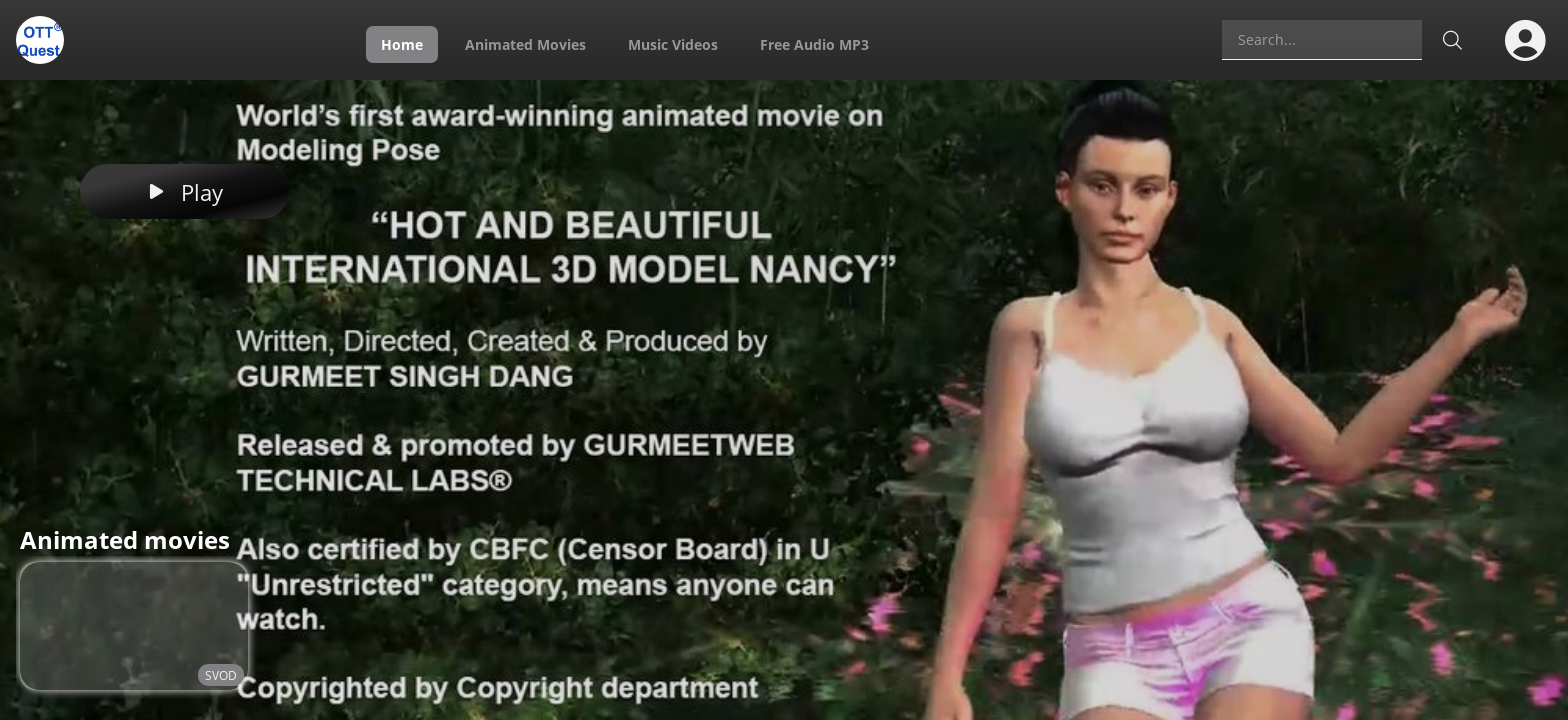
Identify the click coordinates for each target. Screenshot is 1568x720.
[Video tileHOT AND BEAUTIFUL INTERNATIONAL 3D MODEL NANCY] (134, 626)
